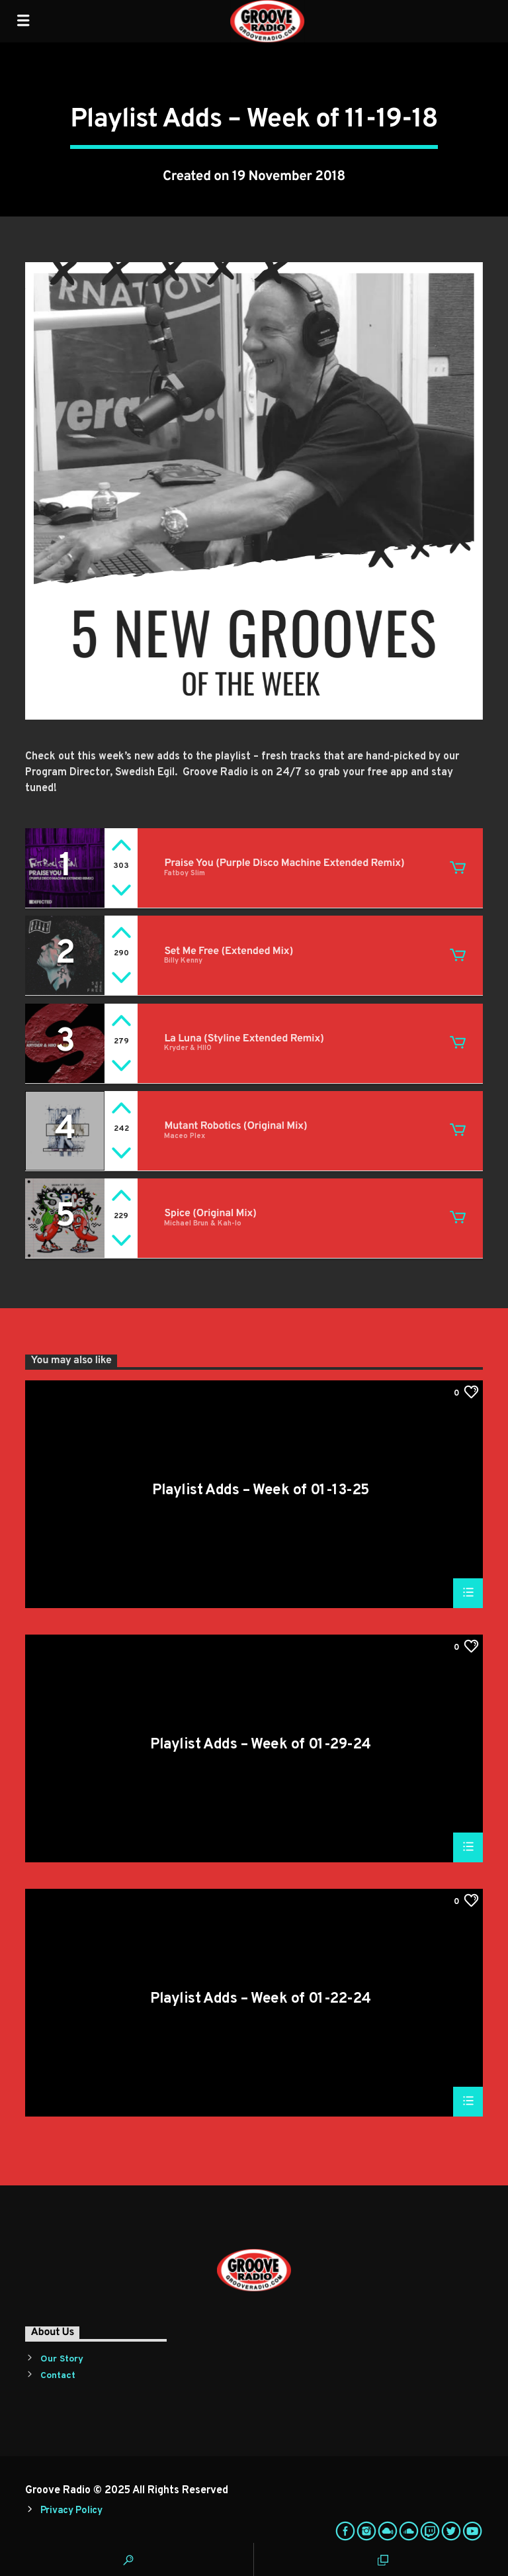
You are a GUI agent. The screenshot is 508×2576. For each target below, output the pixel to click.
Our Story (61, 2359)
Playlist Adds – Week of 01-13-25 (260, 1491)
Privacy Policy (71, 2510)
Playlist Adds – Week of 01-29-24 (260, 1745)
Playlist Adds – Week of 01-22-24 (260, 2000)
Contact (57, 2375)
